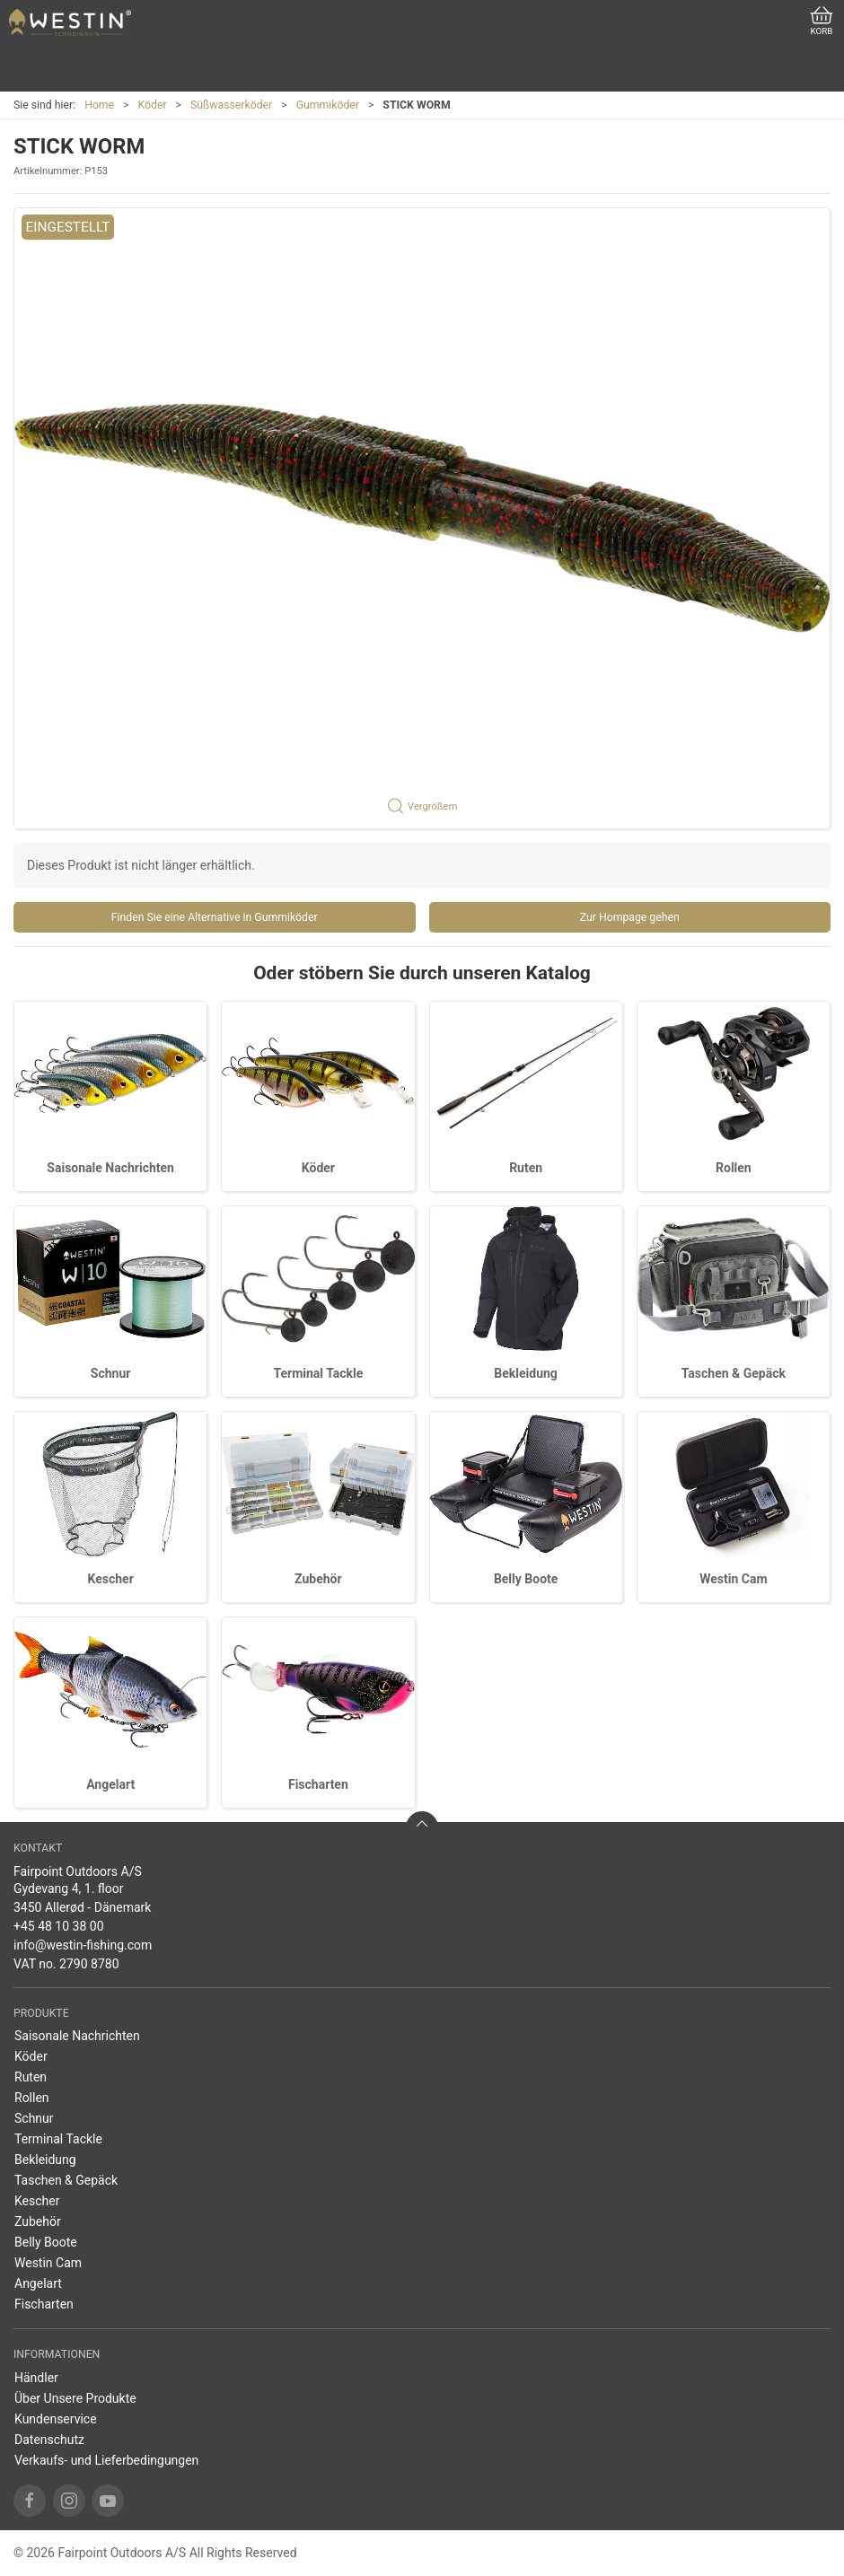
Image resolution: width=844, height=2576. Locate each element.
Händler (36, 2377)
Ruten (525, 1168)
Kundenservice (55, 2419)
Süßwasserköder (231, 105)
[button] (422, 518)
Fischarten (318, 1784)
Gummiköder (327, 105)
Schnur (111, 1373)
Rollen (734, 1168)
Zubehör (318, 1579)
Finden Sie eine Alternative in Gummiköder (214, 917)
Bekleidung (526, 1373)
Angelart (110, 1784)
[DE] (70, 22)
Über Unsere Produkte (75, 2398)
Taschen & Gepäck (733, 1373)
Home (99, 105)
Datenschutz (49, 2439)
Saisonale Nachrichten (110, 1168)
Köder (152, 105)
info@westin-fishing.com (82, 1945)
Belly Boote (526, 1579)
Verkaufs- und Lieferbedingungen (106, 2460)
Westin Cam (733, 1579)
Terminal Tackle (318, 1373)
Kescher (110, 1579)
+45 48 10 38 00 (58, 1926)
